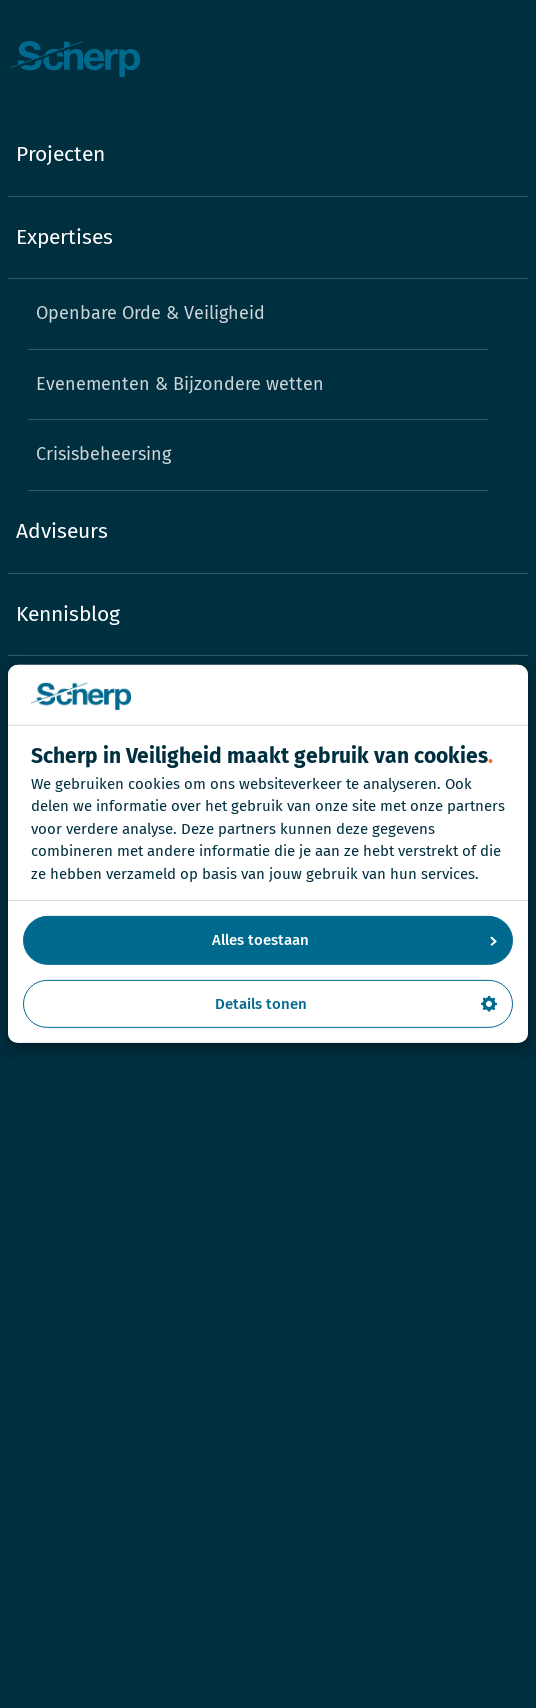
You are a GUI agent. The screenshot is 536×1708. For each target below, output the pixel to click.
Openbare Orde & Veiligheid (150, 313)
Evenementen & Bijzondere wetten (180, 384)
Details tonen (356, 1004)
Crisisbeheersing (103, 454)
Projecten (60, 154)
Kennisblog (68, 614)
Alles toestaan (354, 940)
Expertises (64, 237)
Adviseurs (62, 531)
